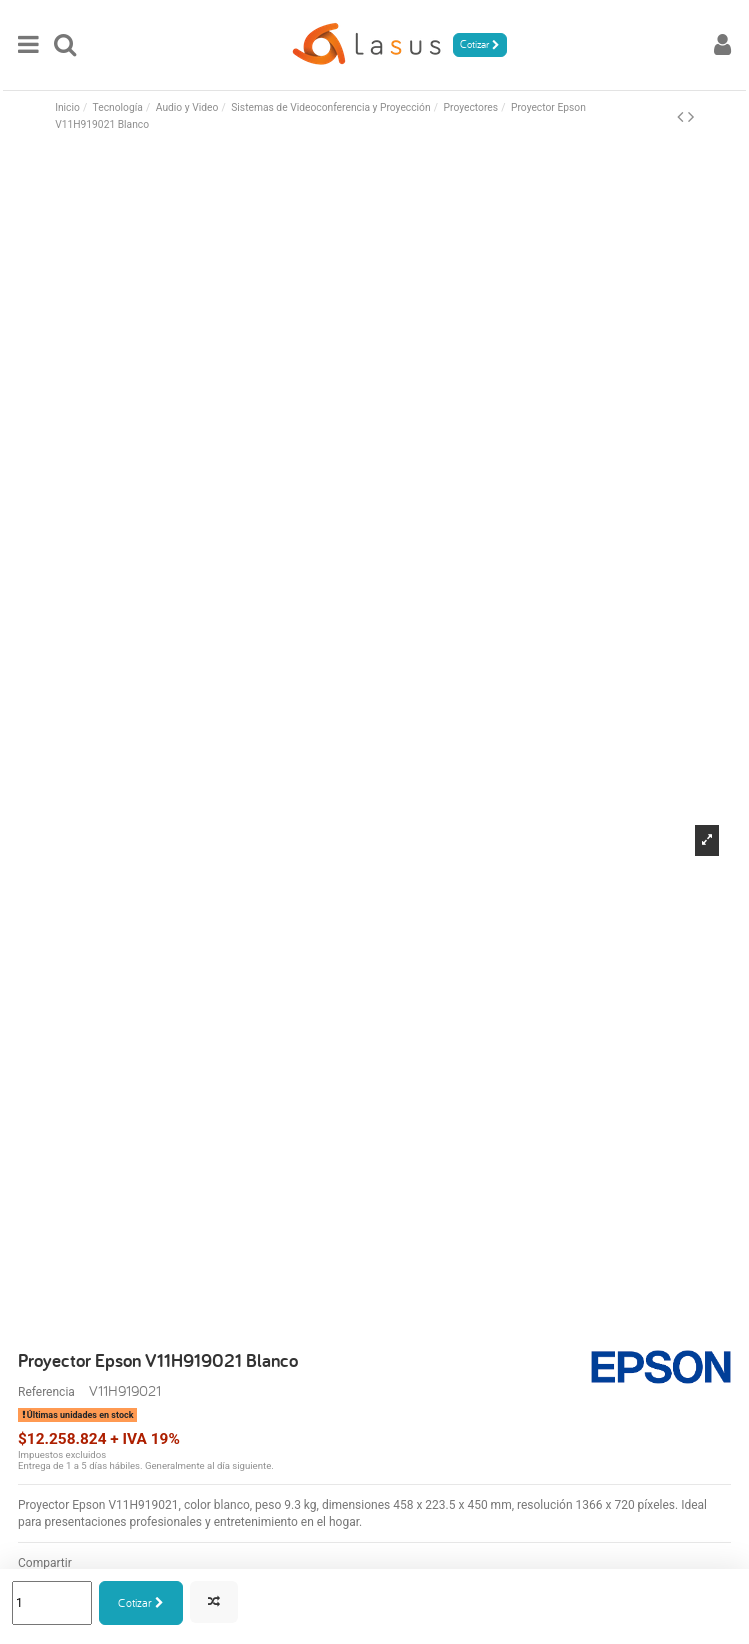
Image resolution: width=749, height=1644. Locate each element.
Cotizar (141, 1602)
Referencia (46, 1392)
